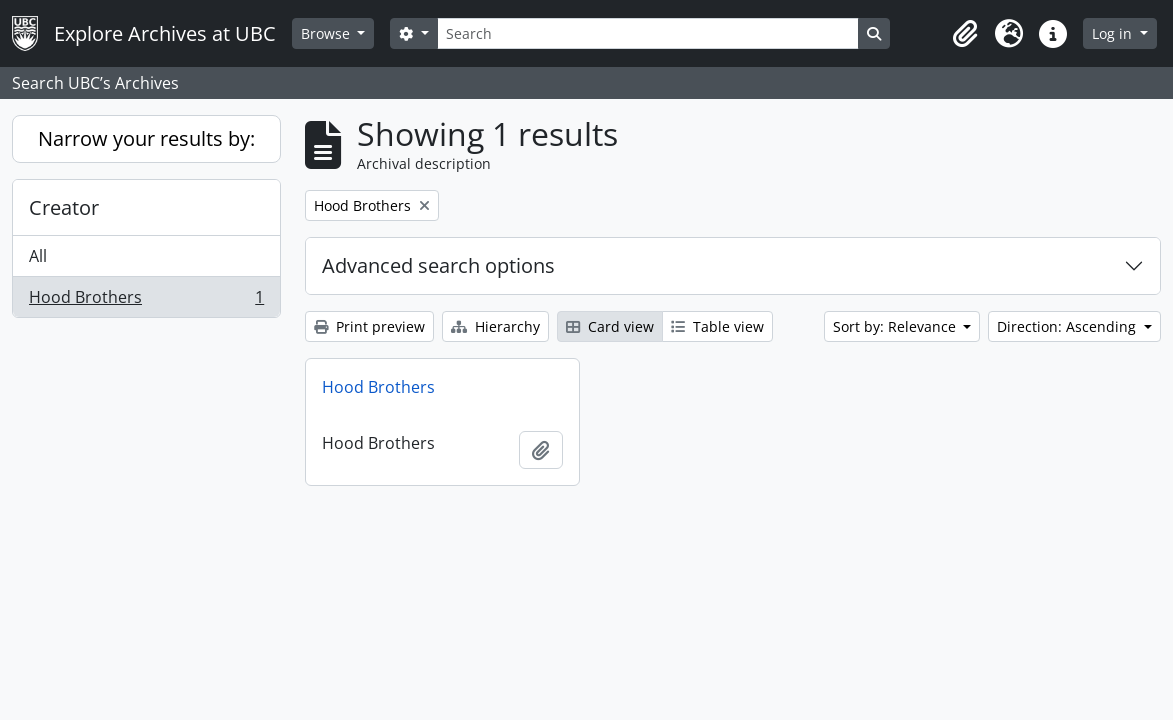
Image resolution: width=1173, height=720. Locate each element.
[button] (965, 34)
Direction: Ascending (1068, 326)
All (38, 256)
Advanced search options (438, 265)
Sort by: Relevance (896, 326)
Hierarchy (495, 326)
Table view (717, 326)
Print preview (369, 326)
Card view (610, 326)
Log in (1114, 33)
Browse (327, 33)
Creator (64, 207)
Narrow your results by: (146, 138)
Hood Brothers (146, 301)
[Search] (648, 33)
